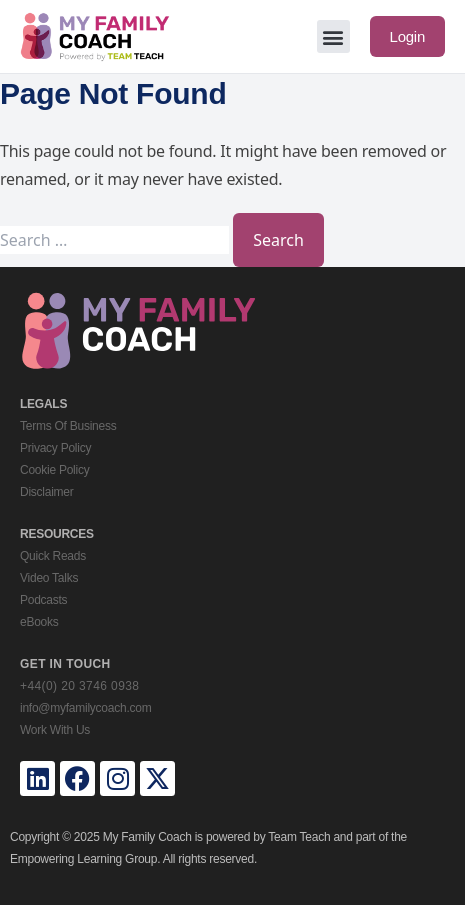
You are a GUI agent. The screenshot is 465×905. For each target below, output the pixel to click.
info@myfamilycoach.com (85, 708)
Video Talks (49, 578)
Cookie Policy (54, 470)
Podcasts (43, 600)
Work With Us (55, 730)
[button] (333, 36)
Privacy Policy (55, 448)
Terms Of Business (68, 426)
